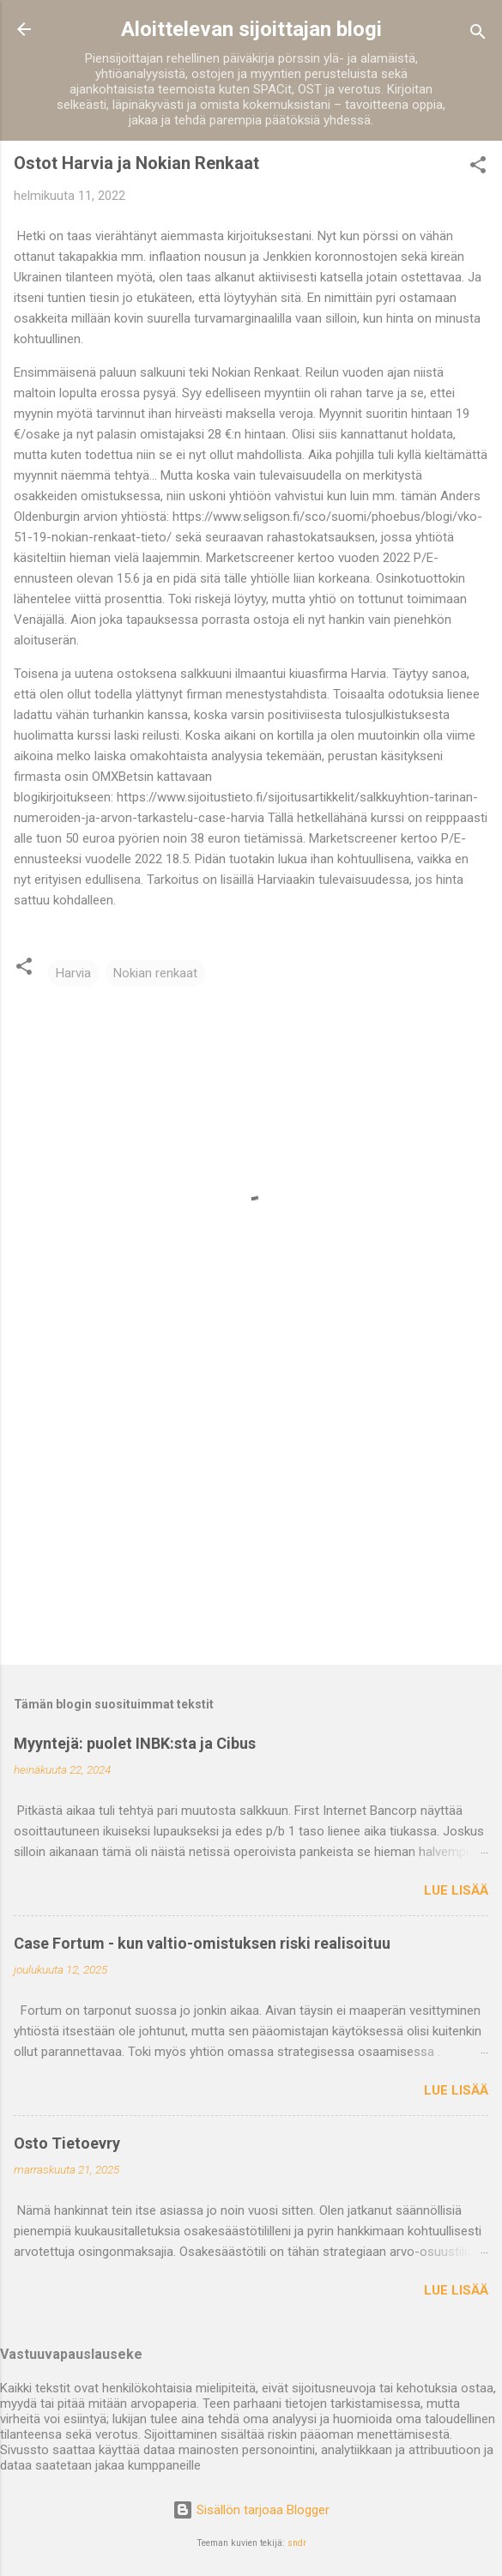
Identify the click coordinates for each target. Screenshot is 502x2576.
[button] (478, 167)
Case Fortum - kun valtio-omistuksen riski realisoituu (202, 1943)
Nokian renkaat (155, 973)
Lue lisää (456, 1890)
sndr (296, 2543)
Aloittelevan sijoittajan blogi (251, 29)
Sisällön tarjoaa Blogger (251, 2510)
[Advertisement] (251, 1517)
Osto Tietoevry (67, 2143)
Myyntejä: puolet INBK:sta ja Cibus (135, 1743)
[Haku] (478, 35)
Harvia (73, 973)
